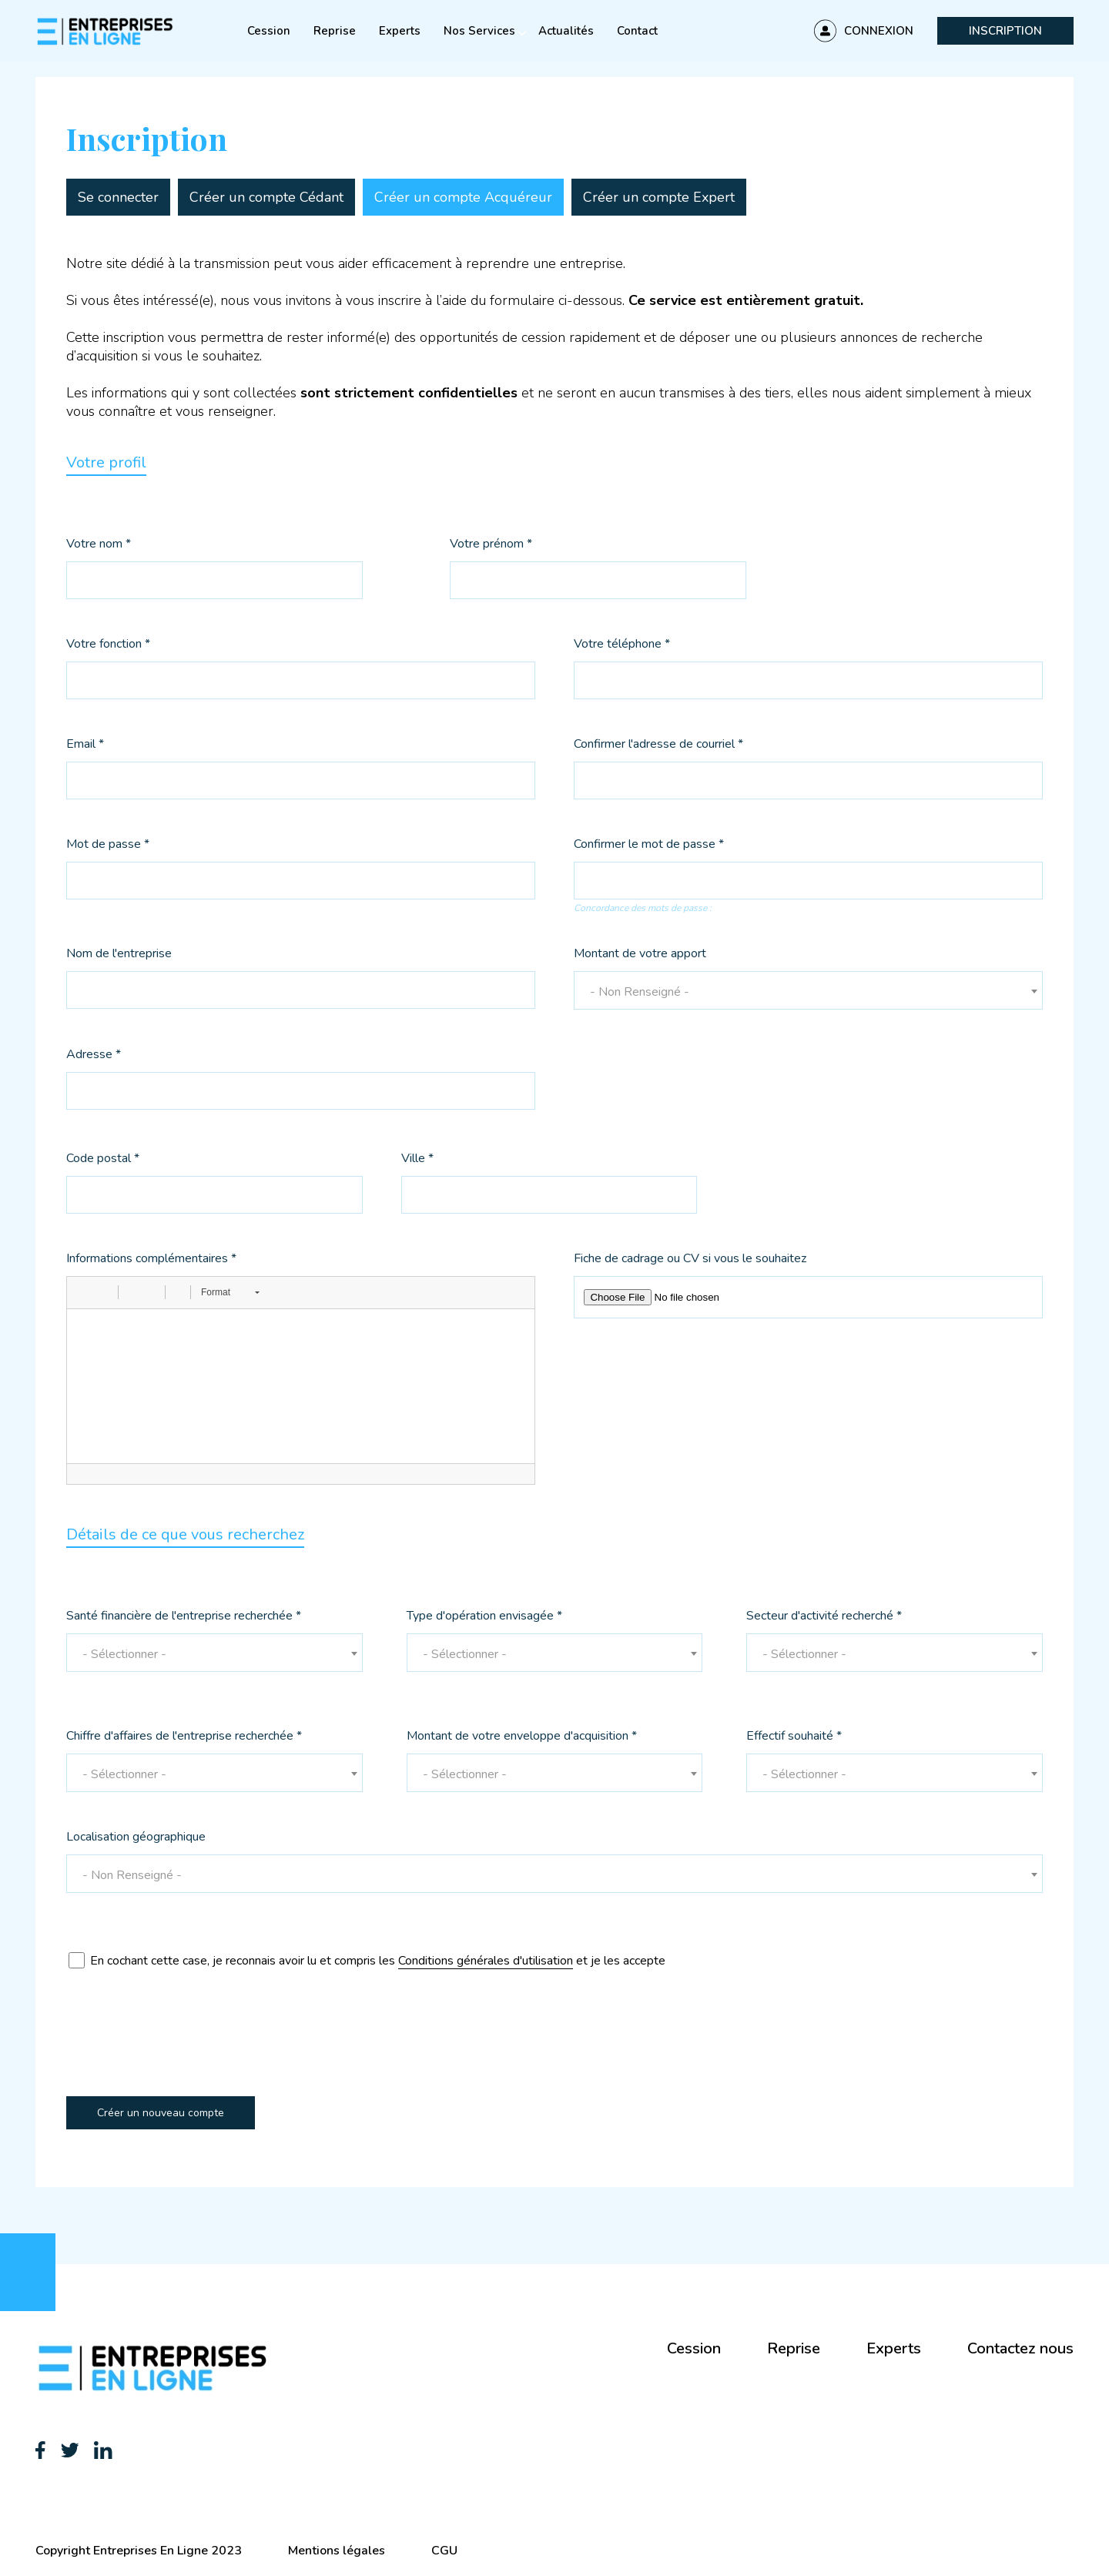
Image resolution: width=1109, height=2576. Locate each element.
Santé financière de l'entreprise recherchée (183, 1617)
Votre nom (98, 545)
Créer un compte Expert (659, 197)
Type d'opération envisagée (484, 1617)
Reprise (334, 31)
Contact (637, 31)
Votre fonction (108, 645)
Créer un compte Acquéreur (463, 197)
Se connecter (118, 197)
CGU (444, 2550)
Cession (268, 31)
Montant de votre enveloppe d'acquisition (522, 1737)
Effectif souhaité (794, 1737)
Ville (417, 1159)
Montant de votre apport (640, 954)
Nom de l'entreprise (119, 954)
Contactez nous (1020, 2348)
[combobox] (808, 990)
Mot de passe (107, 845)
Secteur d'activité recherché (824, 1617)
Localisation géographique (136, 1838)
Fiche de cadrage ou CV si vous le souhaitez (690, 1259)
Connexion (878, 31)
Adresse (93, 1055)
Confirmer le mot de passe (649, 845)
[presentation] (183, 2047)
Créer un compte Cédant (266, 197)
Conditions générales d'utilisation (485, 1960)
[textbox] (808, 992)
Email (85, 745)
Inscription (1005, 31)
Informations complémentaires (151, 1259)
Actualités (566, 31)
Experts (399, 31)
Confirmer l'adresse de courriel (658, 745)
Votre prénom (491, 545)
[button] (84, 1292)
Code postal (102, 1159)
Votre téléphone (622, 645)
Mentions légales (336, 2550)
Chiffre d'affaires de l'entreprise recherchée (184, 1737)
